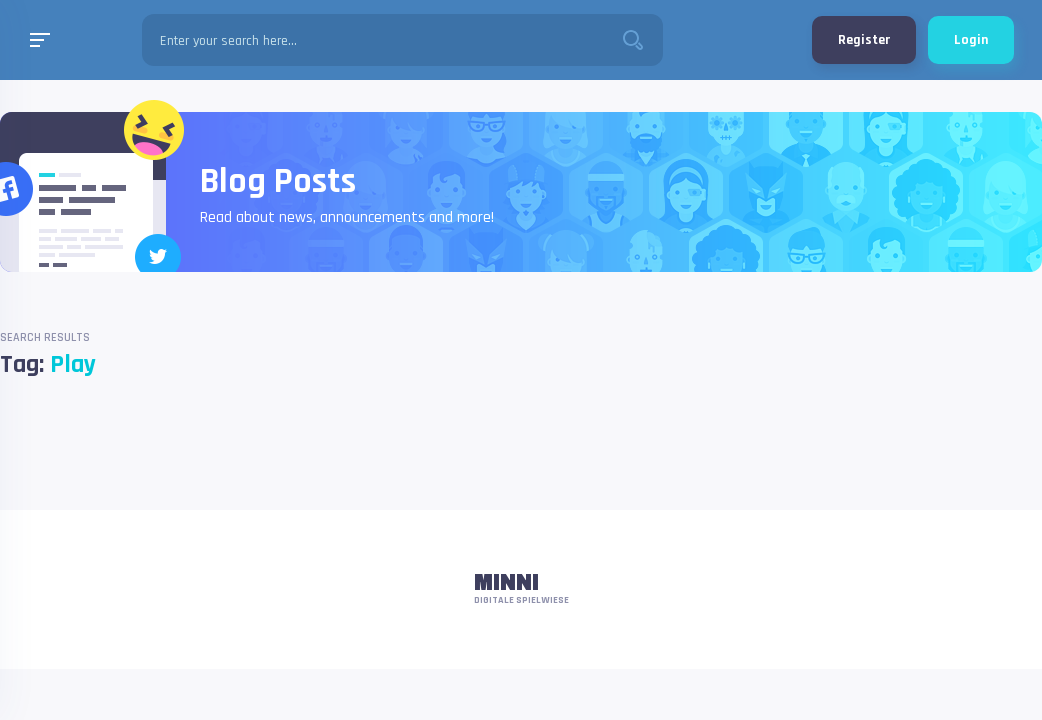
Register (864, 40)
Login (971, 40)
